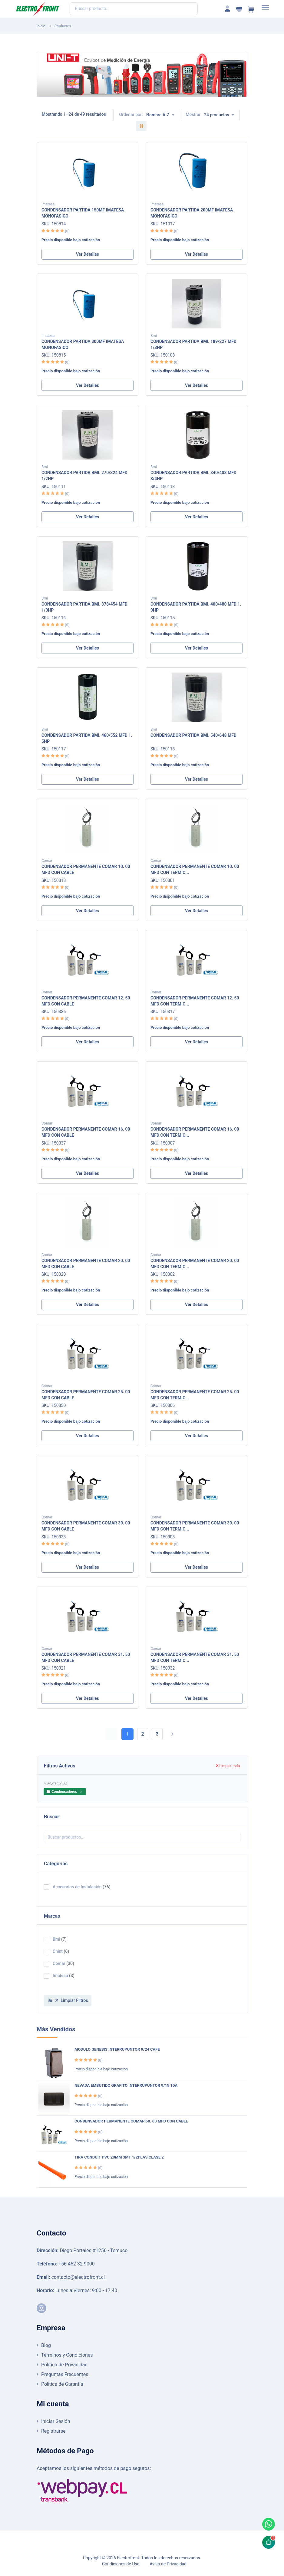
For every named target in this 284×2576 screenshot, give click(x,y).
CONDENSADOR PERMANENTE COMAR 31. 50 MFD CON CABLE (85, 1657)
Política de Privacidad (64, 2365)
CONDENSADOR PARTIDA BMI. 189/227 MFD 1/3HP (193, 344)
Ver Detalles (87, 254)
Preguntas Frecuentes (64, 2374)
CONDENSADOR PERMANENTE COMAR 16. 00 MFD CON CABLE (85, 1132)
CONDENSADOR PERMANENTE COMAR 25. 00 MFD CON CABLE (85, 1394)
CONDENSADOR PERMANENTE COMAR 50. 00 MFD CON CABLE (131, 2121)
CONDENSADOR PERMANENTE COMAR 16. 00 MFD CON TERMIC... (194, 1132)
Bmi (153, 336)
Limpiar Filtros (71, 2000)
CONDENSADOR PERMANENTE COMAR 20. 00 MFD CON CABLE (85, 1263)
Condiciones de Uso (121, 2563)
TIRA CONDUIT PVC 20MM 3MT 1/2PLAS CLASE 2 (119, 2157)
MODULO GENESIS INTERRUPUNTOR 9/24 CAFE (117, 2049)
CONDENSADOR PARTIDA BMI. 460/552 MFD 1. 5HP (86, 738)
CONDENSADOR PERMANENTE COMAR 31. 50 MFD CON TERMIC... (194, 1657)
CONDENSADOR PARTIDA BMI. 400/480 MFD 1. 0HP (195, 607)
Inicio (41, 26)
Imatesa (47, 204)
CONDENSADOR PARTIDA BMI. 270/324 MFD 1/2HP (84, 475)
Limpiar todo (228, 1766)
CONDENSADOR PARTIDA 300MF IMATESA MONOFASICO (82, 344)
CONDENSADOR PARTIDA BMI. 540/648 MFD (193, 735)
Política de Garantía (62, 2384)
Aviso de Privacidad (168, 2563)
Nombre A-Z (158, 114)
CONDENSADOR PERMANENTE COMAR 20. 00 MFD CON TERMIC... (194, 1263)
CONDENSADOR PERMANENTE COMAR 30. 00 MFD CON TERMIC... (194, 1526)
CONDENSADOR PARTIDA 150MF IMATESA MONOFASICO (82, 213)
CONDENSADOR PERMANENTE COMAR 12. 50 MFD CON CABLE (85, 1000)
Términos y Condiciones (67, 2355)
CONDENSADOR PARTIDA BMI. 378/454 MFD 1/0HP (84, 607)
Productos (62, 26)
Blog (46, 2345)
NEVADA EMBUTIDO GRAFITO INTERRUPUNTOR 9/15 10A (125, 2085)
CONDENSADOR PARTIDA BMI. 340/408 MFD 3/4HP (193, 475)
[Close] (81, 1791)
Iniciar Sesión (55, 2421)
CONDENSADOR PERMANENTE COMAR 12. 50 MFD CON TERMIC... (194, 1000)
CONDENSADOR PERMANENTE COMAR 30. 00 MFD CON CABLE (85, 1526)
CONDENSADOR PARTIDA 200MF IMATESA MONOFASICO (191, 213)
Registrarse (53, 2431)
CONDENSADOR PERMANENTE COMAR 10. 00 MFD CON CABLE (85, 869)
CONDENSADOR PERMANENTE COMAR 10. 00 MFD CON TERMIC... (194, 869)
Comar (46, 861)
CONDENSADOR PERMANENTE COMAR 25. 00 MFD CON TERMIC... (194, 1394)
